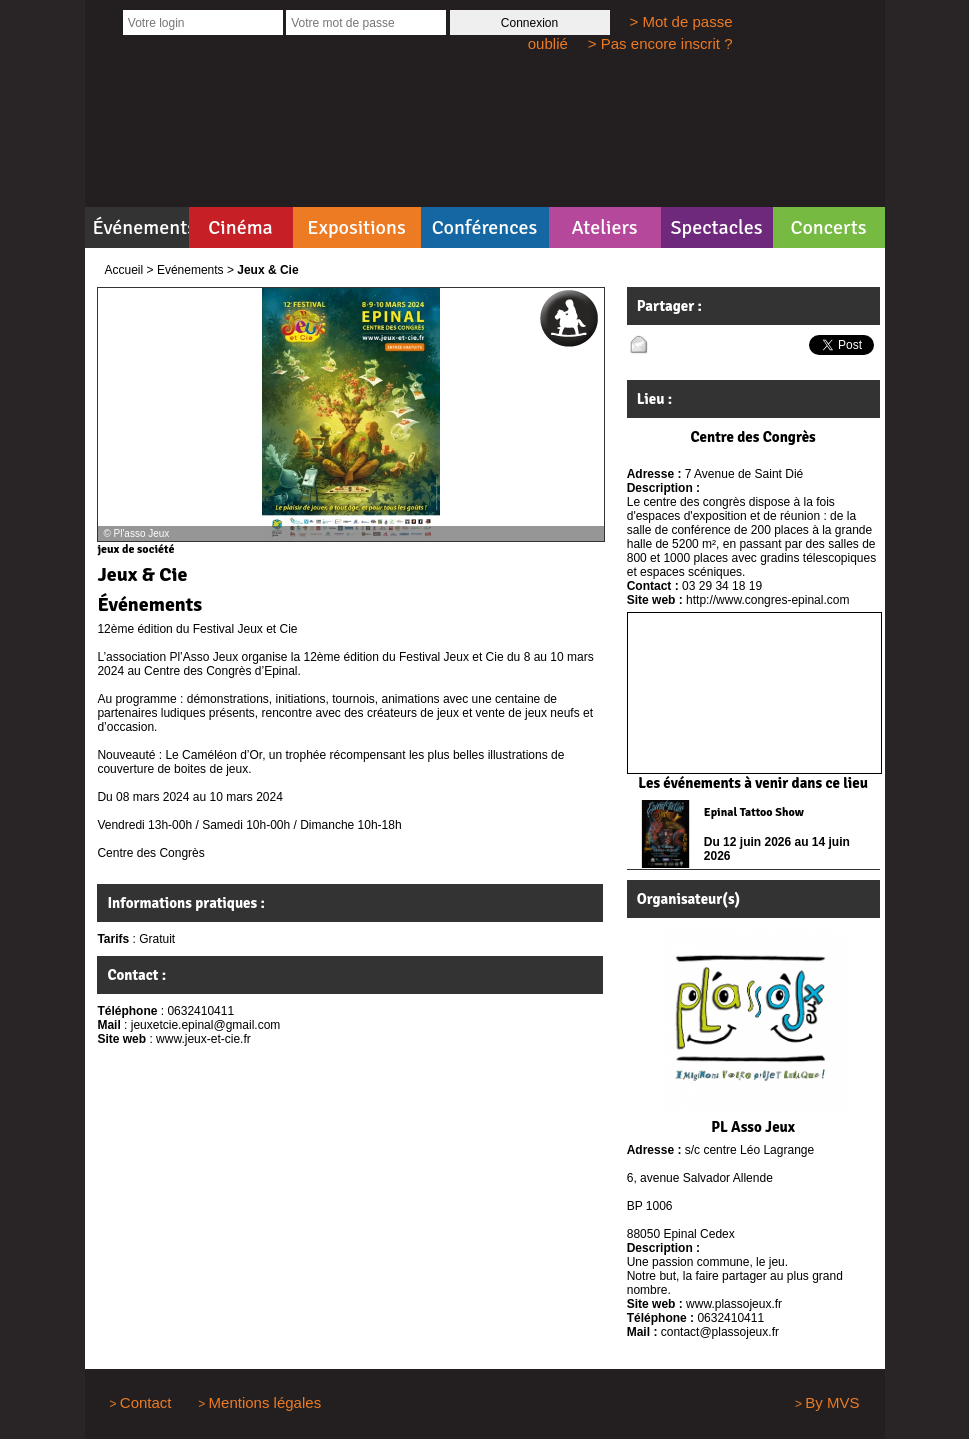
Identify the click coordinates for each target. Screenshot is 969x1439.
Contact (146, 1402)
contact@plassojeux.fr (720, 1332)
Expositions (356, 227)
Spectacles (716, 227)
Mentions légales (265, 1402)
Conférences (485, 227)
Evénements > (195, 270)
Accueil (124, 270)
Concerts (828, 227)
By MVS (832, 1402)
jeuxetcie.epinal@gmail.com (206, 1025)
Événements (141, 227)
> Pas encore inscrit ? (660, 43)
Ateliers (604, 227)
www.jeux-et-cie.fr (203, 1039)
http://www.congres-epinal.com (767, 600)
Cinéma (240, 227)
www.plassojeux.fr (734, 1304)
